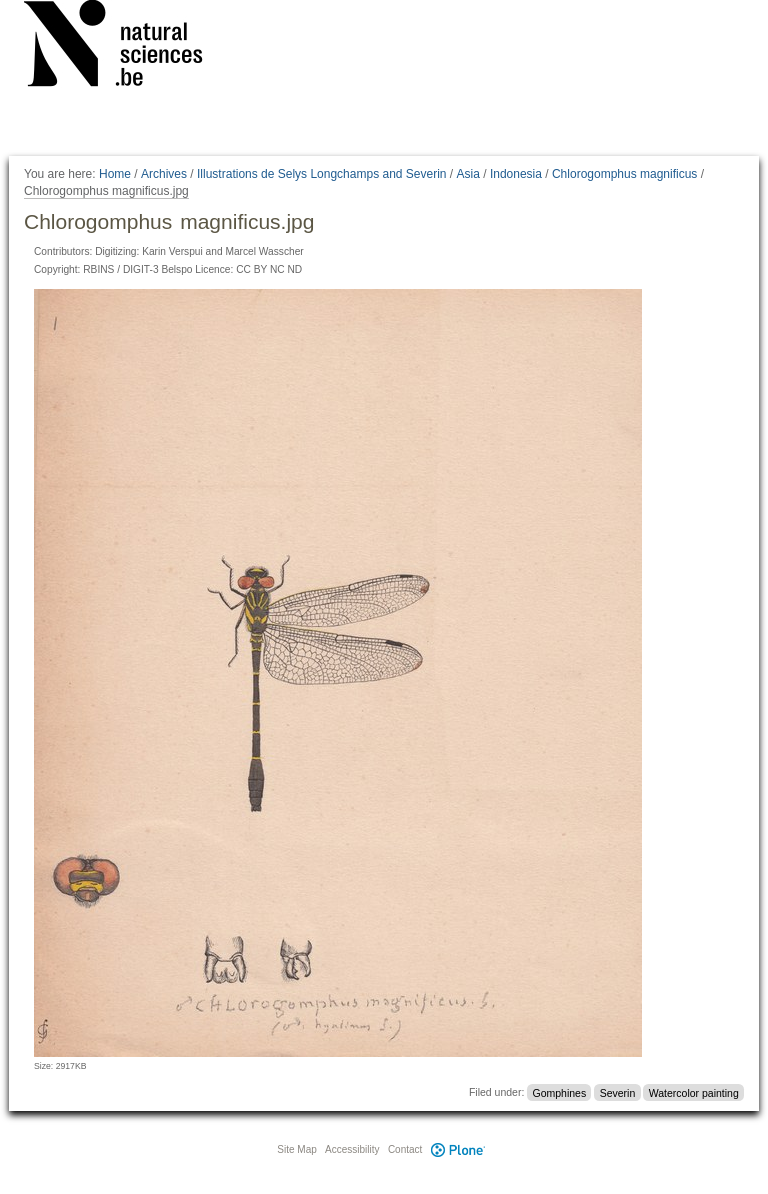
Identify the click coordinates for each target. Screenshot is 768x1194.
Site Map (296, 1149)
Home (115, 174)
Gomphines (560, 1092)
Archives (164, 174)
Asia (468, 174)
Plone (458, 1149)
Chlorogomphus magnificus (624, 174)
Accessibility (352, 1149)
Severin (618, 1092)
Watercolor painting (694, 1092)
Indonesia (516, 174)
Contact (405, 1149)
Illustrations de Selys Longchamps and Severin (321, 174)
